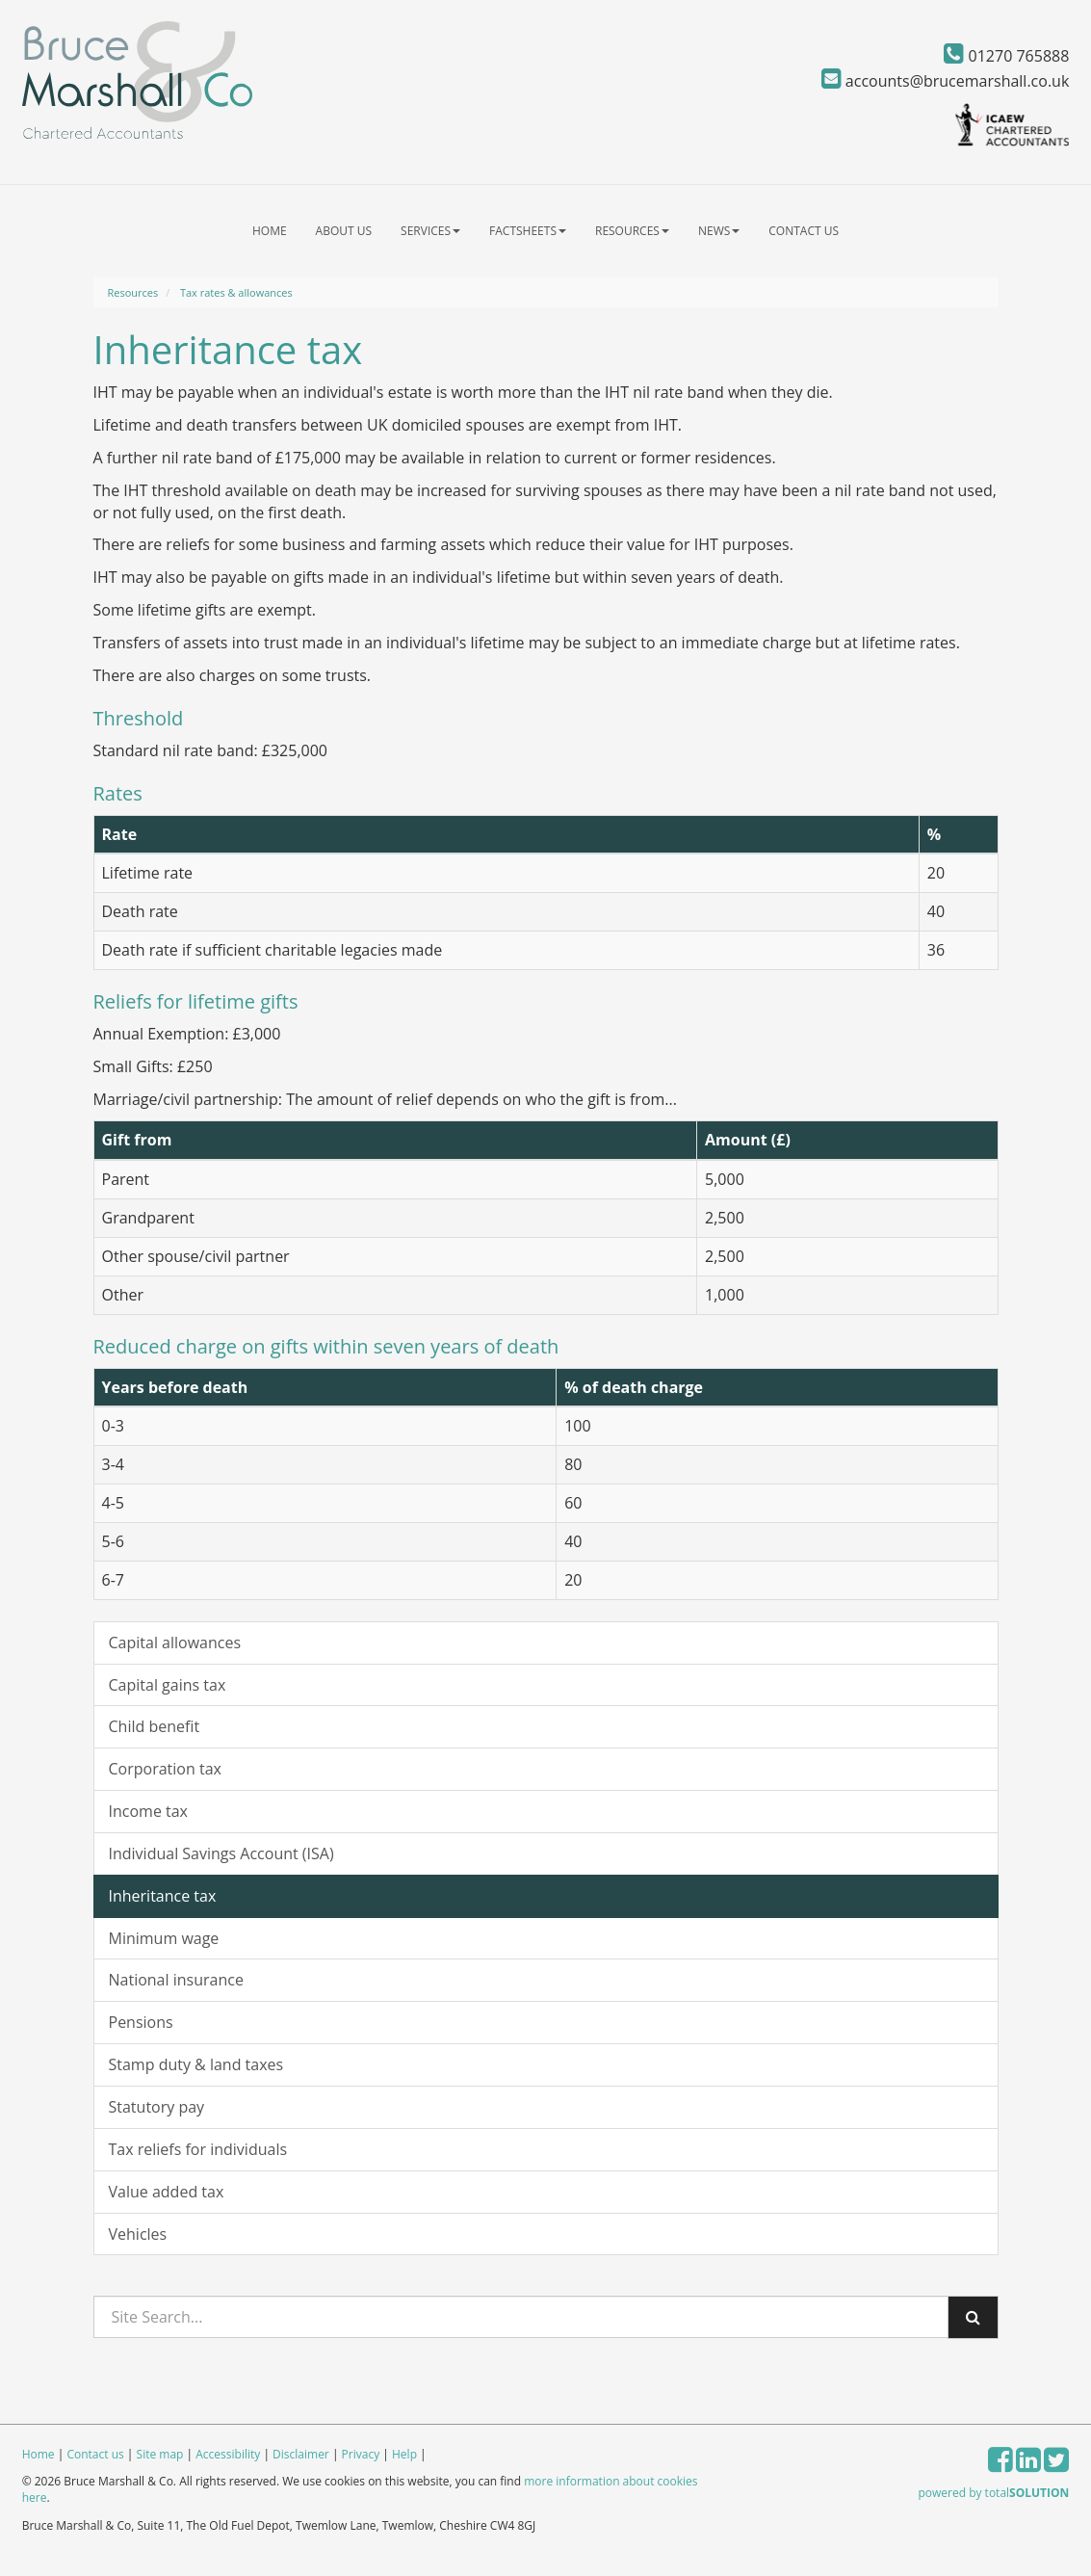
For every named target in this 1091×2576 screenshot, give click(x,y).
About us (344, 231)
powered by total (993, 2492)
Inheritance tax (163, 1895)
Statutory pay (157, 2106)
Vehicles (138, 2234)
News (719, 231)
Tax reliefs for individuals (198, 2149)
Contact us (803, 231)
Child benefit (154, 1726)
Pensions (141, 2022)
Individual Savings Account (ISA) (221, 1853)
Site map (160, 2454)
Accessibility (227, 2454)
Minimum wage (164, 1938)
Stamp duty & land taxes (196, 2064)
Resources (632, 231)
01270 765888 (1006, 55)
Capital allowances (175, 1642)
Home (269, 231)
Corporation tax (165, 1768)
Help (404, 2454)
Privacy (361, 2454)
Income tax (149, 1811)
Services (430, 231)
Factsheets (527, 231)
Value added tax (166, 2191)
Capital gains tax (167, 1684)
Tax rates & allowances (236, 292)
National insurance (176, 1979)
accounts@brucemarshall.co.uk (945, 81)
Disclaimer (301, 2454)
